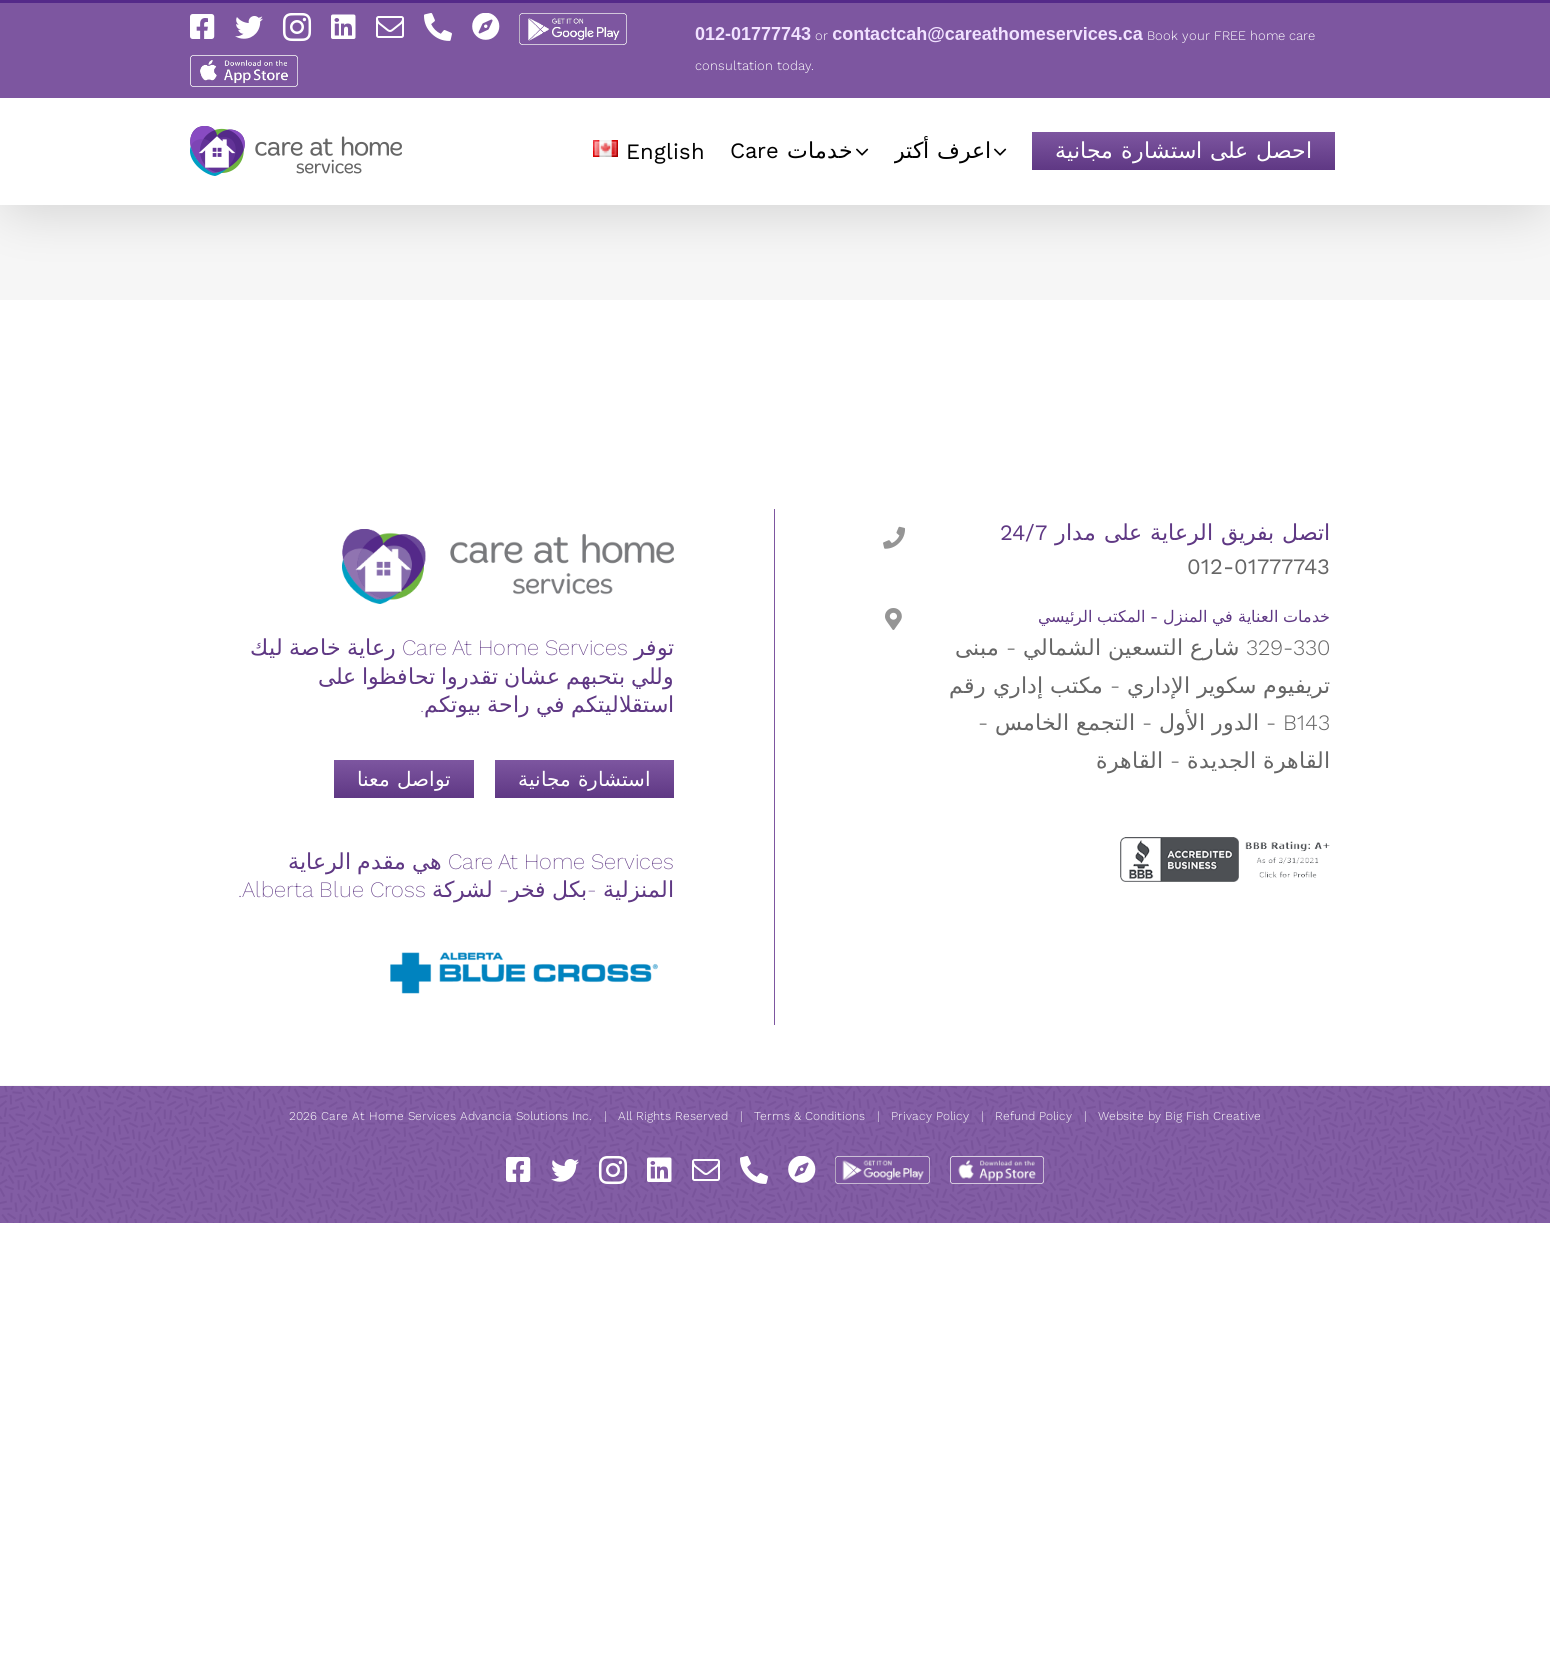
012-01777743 (753, 34)
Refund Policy (1033, 1116)
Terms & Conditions (809, 1116)
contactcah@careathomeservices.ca (987, 34)
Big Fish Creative (1213, 1116)
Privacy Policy (930, 1116)
